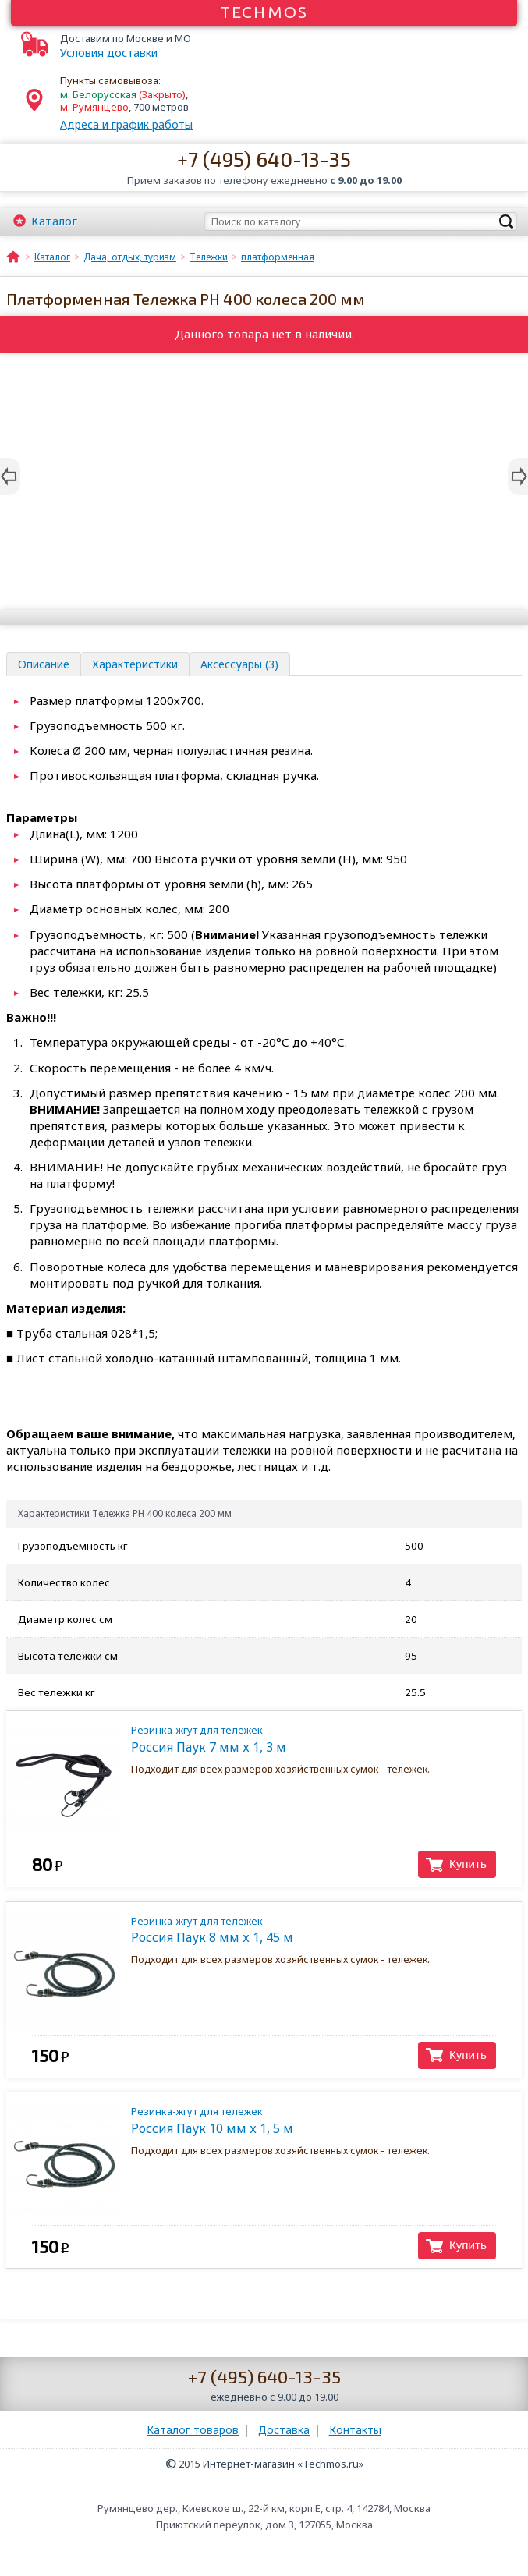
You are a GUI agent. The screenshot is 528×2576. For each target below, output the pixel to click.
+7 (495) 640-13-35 (264, 159)
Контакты (355, 2429)
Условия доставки (109, 53)
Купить (468, 1863)
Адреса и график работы (126, 124)
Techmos (264, 11)
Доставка (284, 2429)
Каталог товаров (193, 2429)
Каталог (54, 221)
